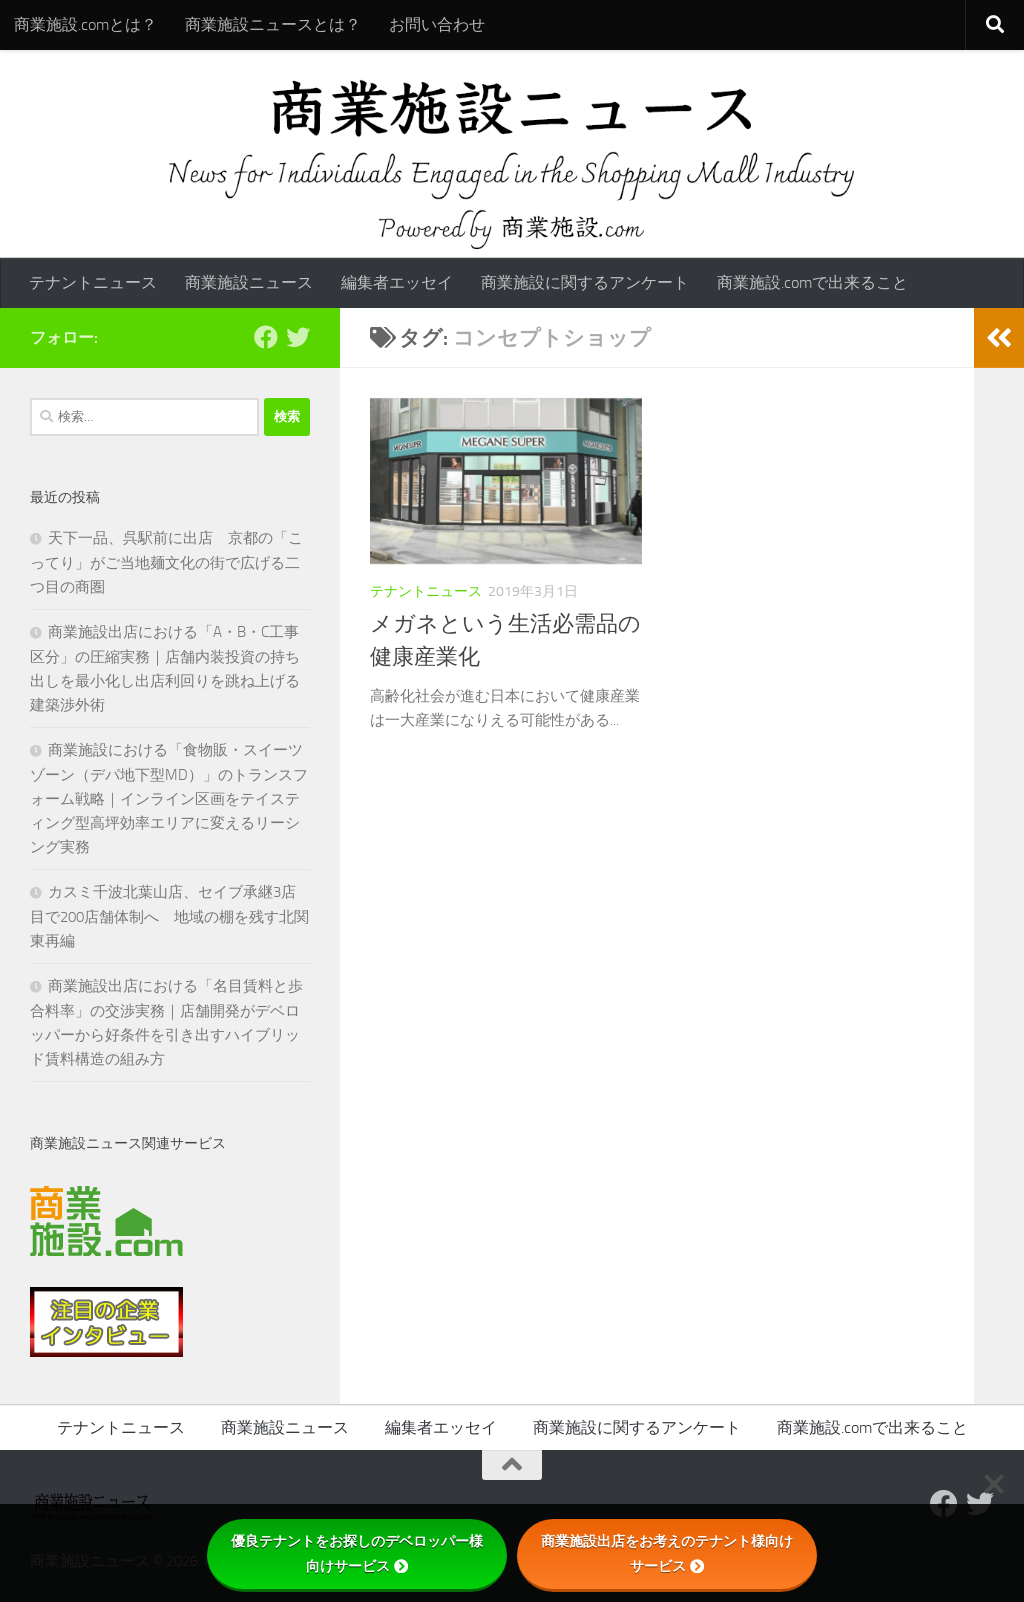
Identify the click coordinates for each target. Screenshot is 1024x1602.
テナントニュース (93, 282)
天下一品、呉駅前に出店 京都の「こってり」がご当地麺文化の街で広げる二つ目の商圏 (166, 562)
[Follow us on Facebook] (266, 337)
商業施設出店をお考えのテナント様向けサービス (667, 1553)
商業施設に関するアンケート (585, 282)
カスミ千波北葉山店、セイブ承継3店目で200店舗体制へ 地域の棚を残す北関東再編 (169, 916)
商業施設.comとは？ (85, 24)
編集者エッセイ (397, 282)
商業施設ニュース (249, 282)
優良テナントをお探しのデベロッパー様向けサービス (357, 1553)
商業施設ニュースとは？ (273, 24)
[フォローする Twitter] (298, 337)
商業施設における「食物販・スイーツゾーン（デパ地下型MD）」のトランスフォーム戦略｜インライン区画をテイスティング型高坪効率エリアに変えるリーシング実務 (169, 798)
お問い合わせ (437, 24)
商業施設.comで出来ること (812, 282)
